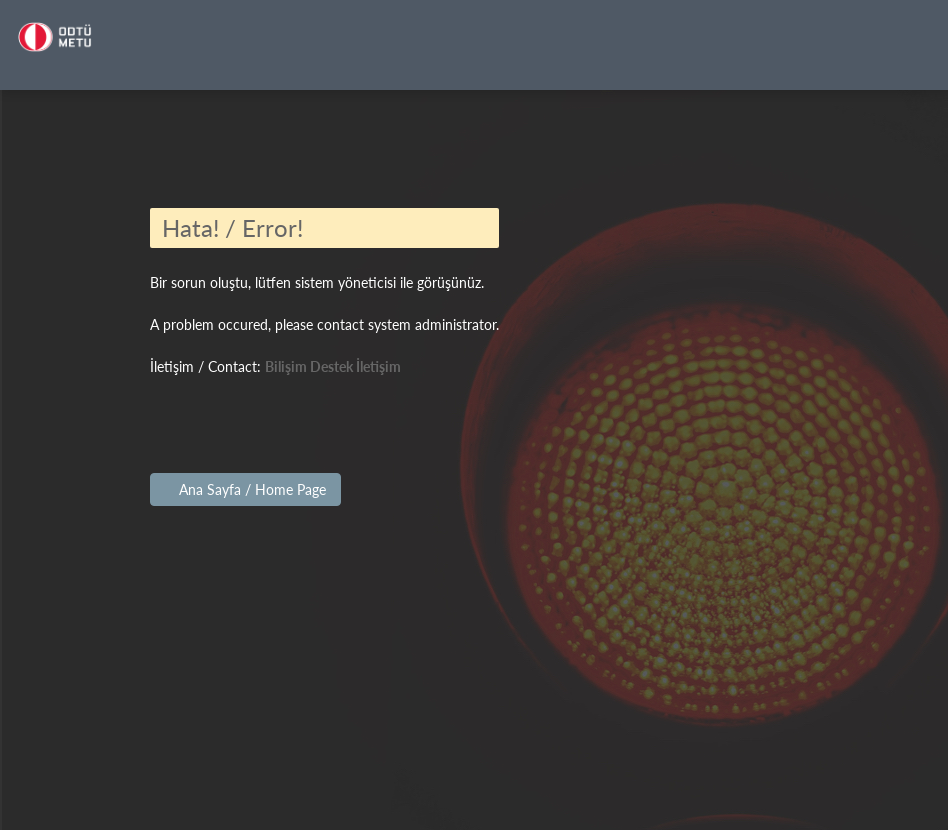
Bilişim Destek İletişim (333, 366)
